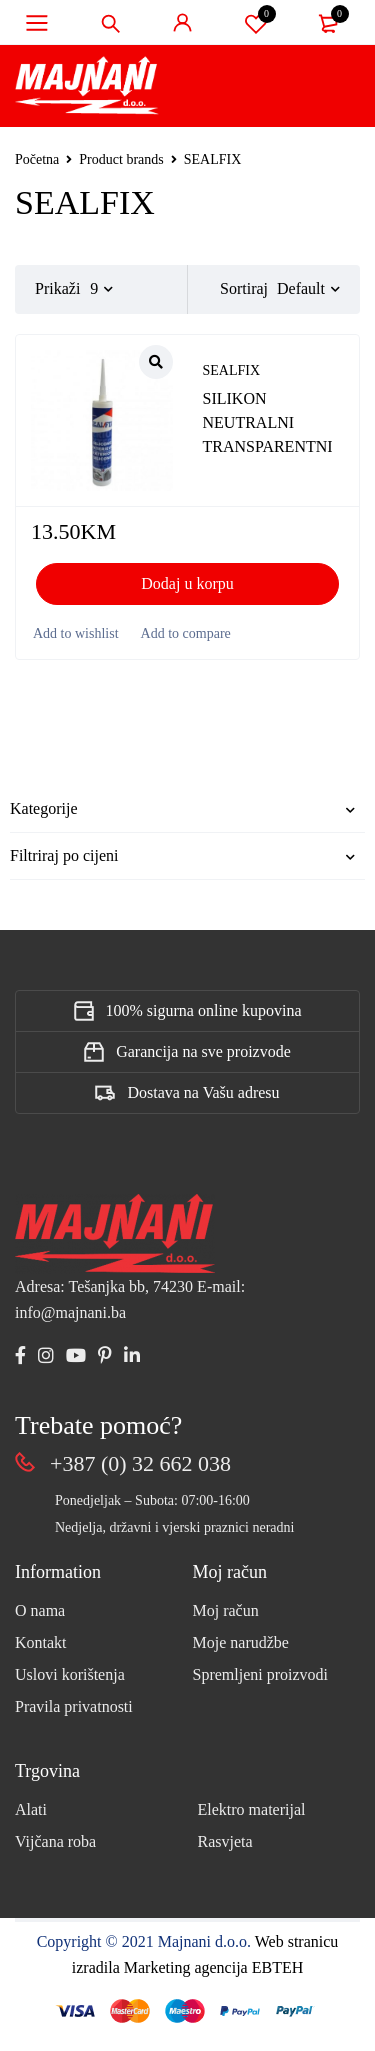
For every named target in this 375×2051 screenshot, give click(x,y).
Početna (37, 159)
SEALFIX (232, 370)
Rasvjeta (225, 1841)
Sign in (183, 23)
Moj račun (226, 1610)
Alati (31, 1809)
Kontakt (41, 1642)
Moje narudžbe (241, 1642)
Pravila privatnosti (74, 1706)
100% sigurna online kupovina (204, 1010)
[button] (187, 584)
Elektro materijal (252, 1809)
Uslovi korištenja (70, 1674)
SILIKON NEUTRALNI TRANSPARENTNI (268, 422)
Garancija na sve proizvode (203, 1051)
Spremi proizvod (256, 23)
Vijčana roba (55, 1841)
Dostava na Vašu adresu (203, 1092)
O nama (40, 1610)
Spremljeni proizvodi (261, 1674)
